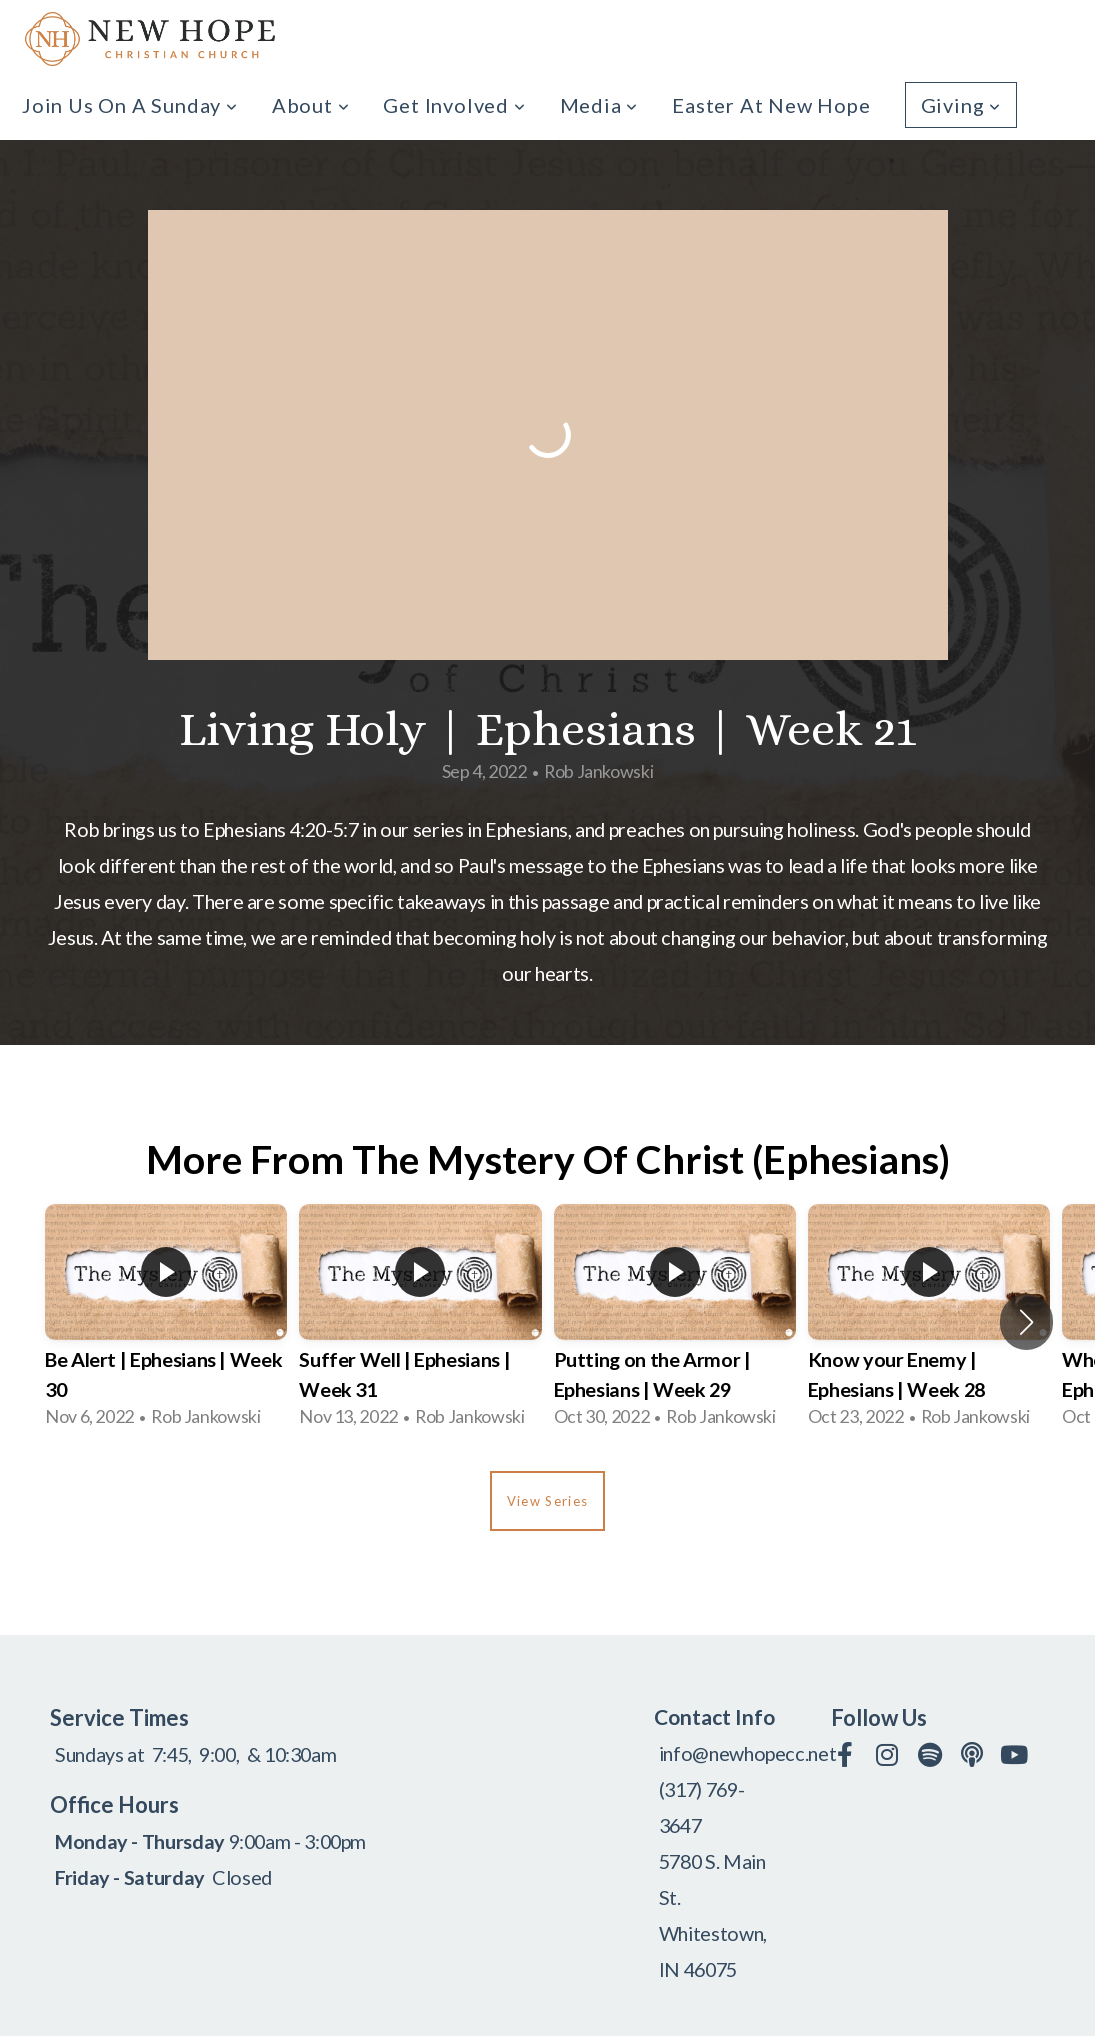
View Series (547, 1501)
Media (599, 105)
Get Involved (454, 105)
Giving (961, 105)
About (311, 105)
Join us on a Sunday (130, 105)
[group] (166, 1322)
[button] (1026, 1322)
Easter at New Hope (771, 105)
